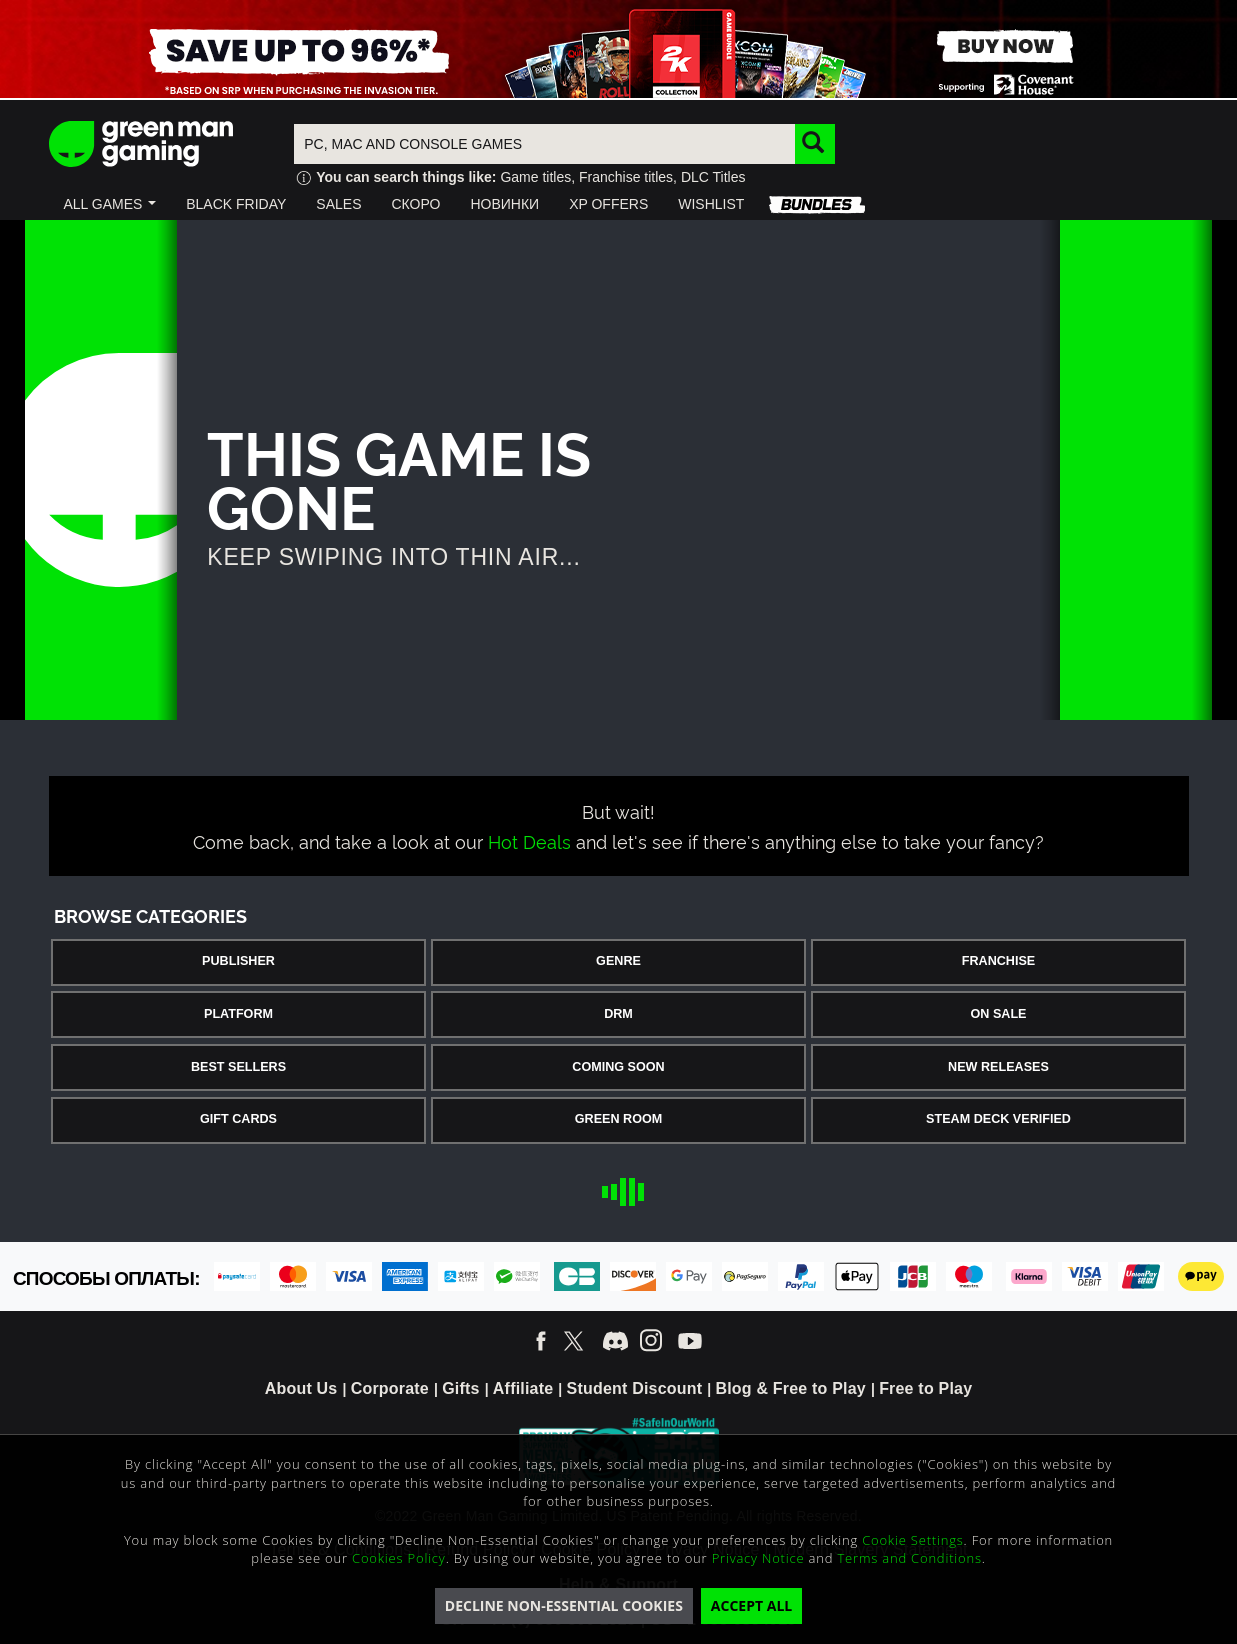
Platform (238, 1014)
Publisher (238, 961)
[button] (110, 204)
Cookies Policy (399, 1558)
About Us (301, 1388)
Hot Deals (529, 840)
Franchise (998, 961)
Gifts (460, 1388)
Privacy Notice (758, 1558)
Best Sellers (238, 1067)
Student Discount (635, 1388)
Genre (618, 961)
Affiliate (523, 1388)
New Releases (998, 1067)
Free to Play (925, 1388)
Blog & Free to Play (790, 1388)
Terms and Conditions (909, 1558)
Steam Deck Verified (998, 1119)
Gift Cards (238, 1119)
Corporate (390, 1388)
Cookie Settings (912, 1540)
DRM (618, 1014)
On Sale (999, 1014)
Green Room (618, 1119)
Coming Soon (618, 1067)
